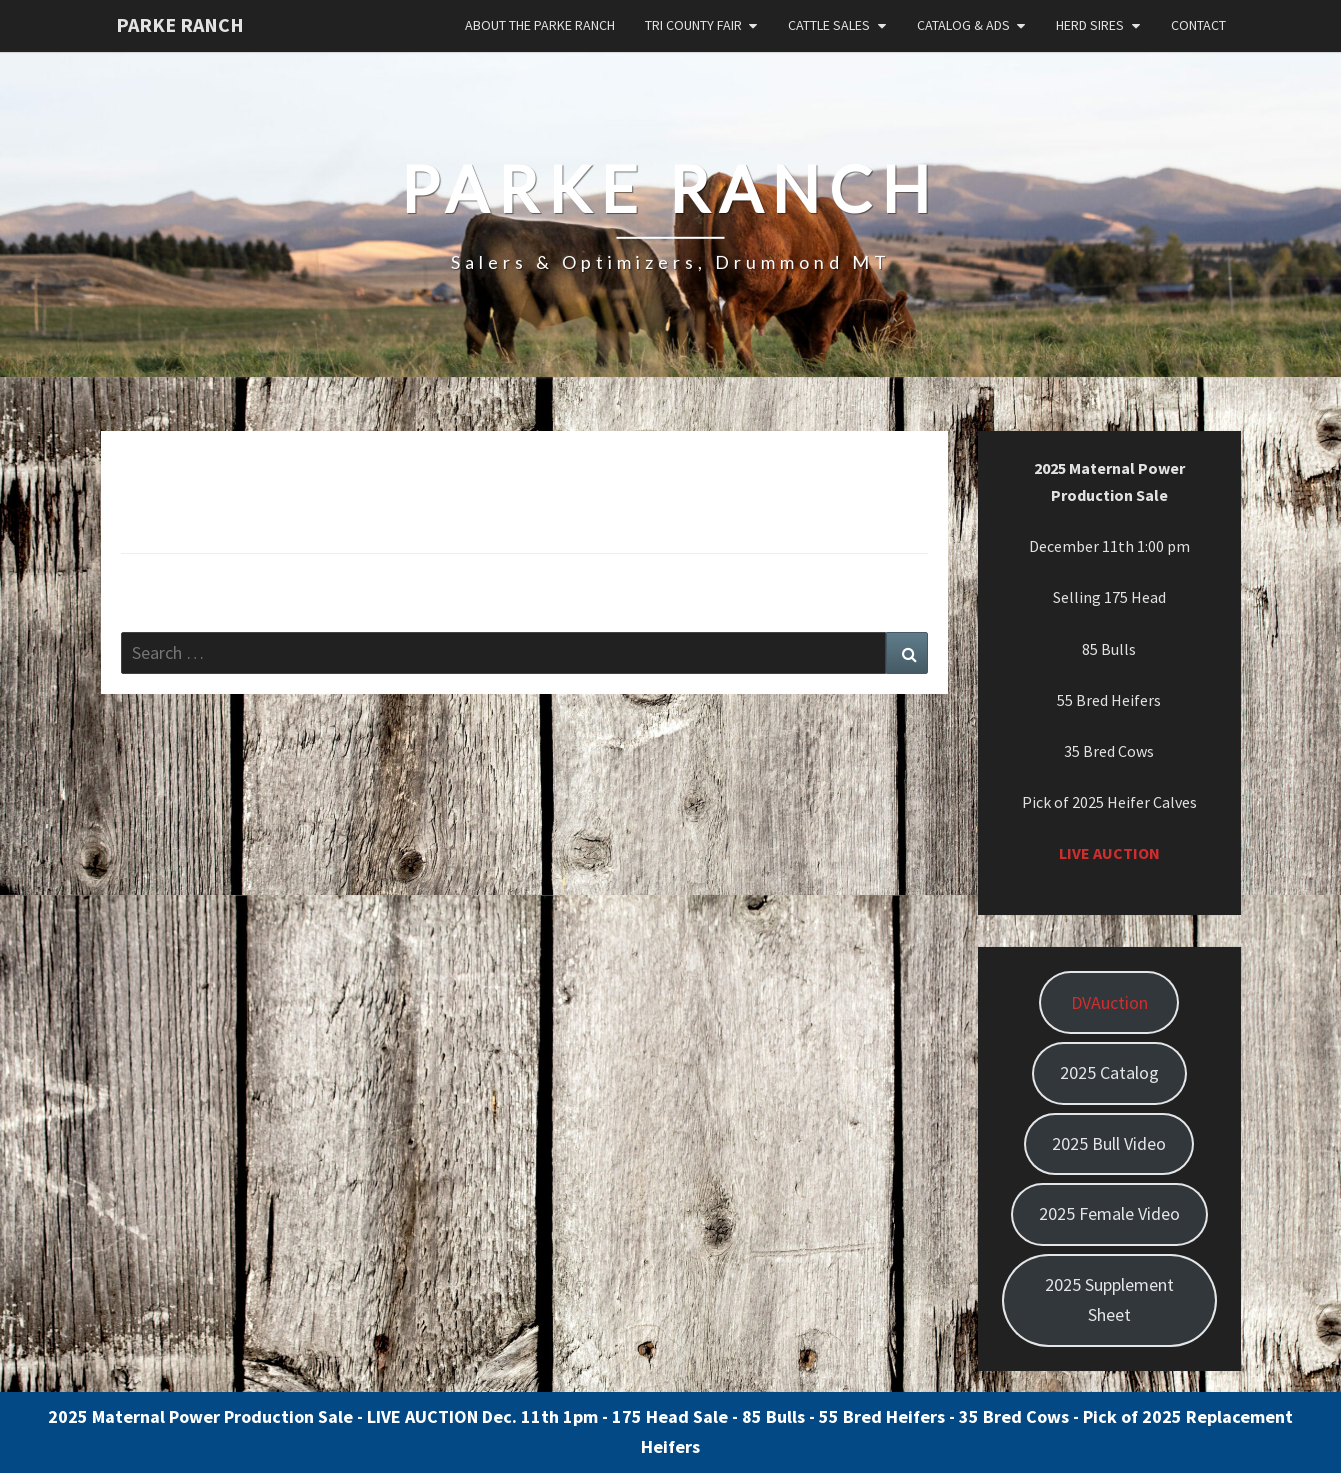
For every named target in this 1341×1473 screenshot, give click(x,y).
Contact (1198, 25)
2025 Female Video (1109, 1213)
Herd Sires (1090, 25)
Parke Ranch (180, 24)
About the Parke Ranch (540, 25)
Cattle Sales (829, 25)
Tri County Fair (693, 25)
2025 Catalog (1109, 1072)
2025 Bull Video (1109, 1143)
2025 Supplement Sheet (1109, 1300)
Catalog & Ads (963, 25)
